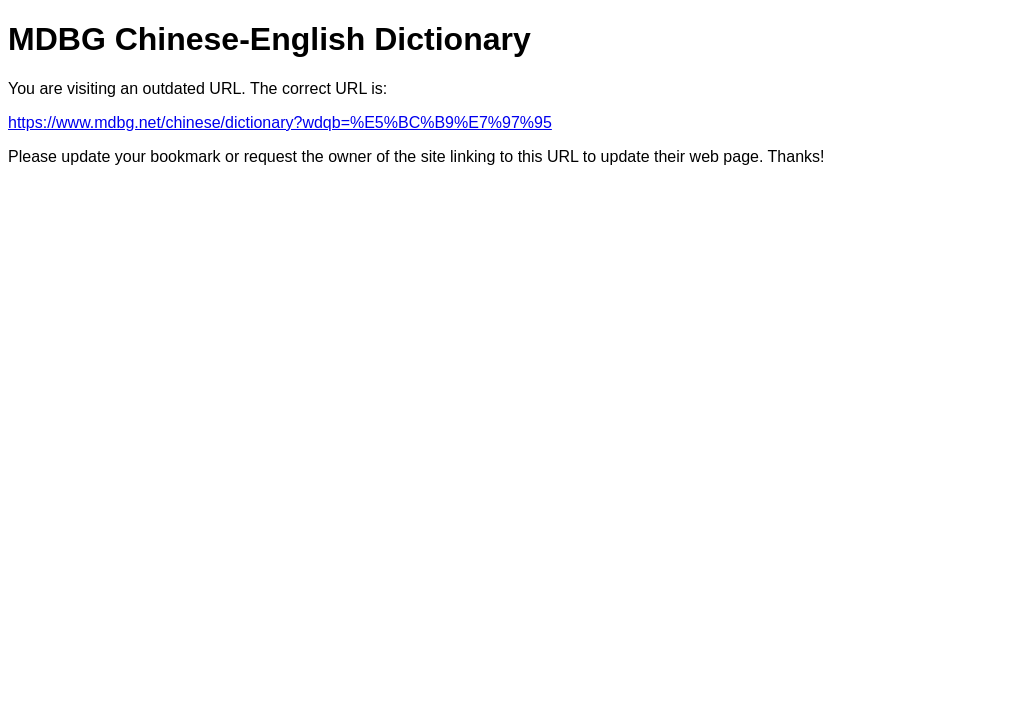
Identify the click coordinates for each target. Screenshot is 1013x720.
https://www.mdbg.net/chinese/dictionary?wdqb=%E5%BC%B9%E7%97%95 (280, 122)
